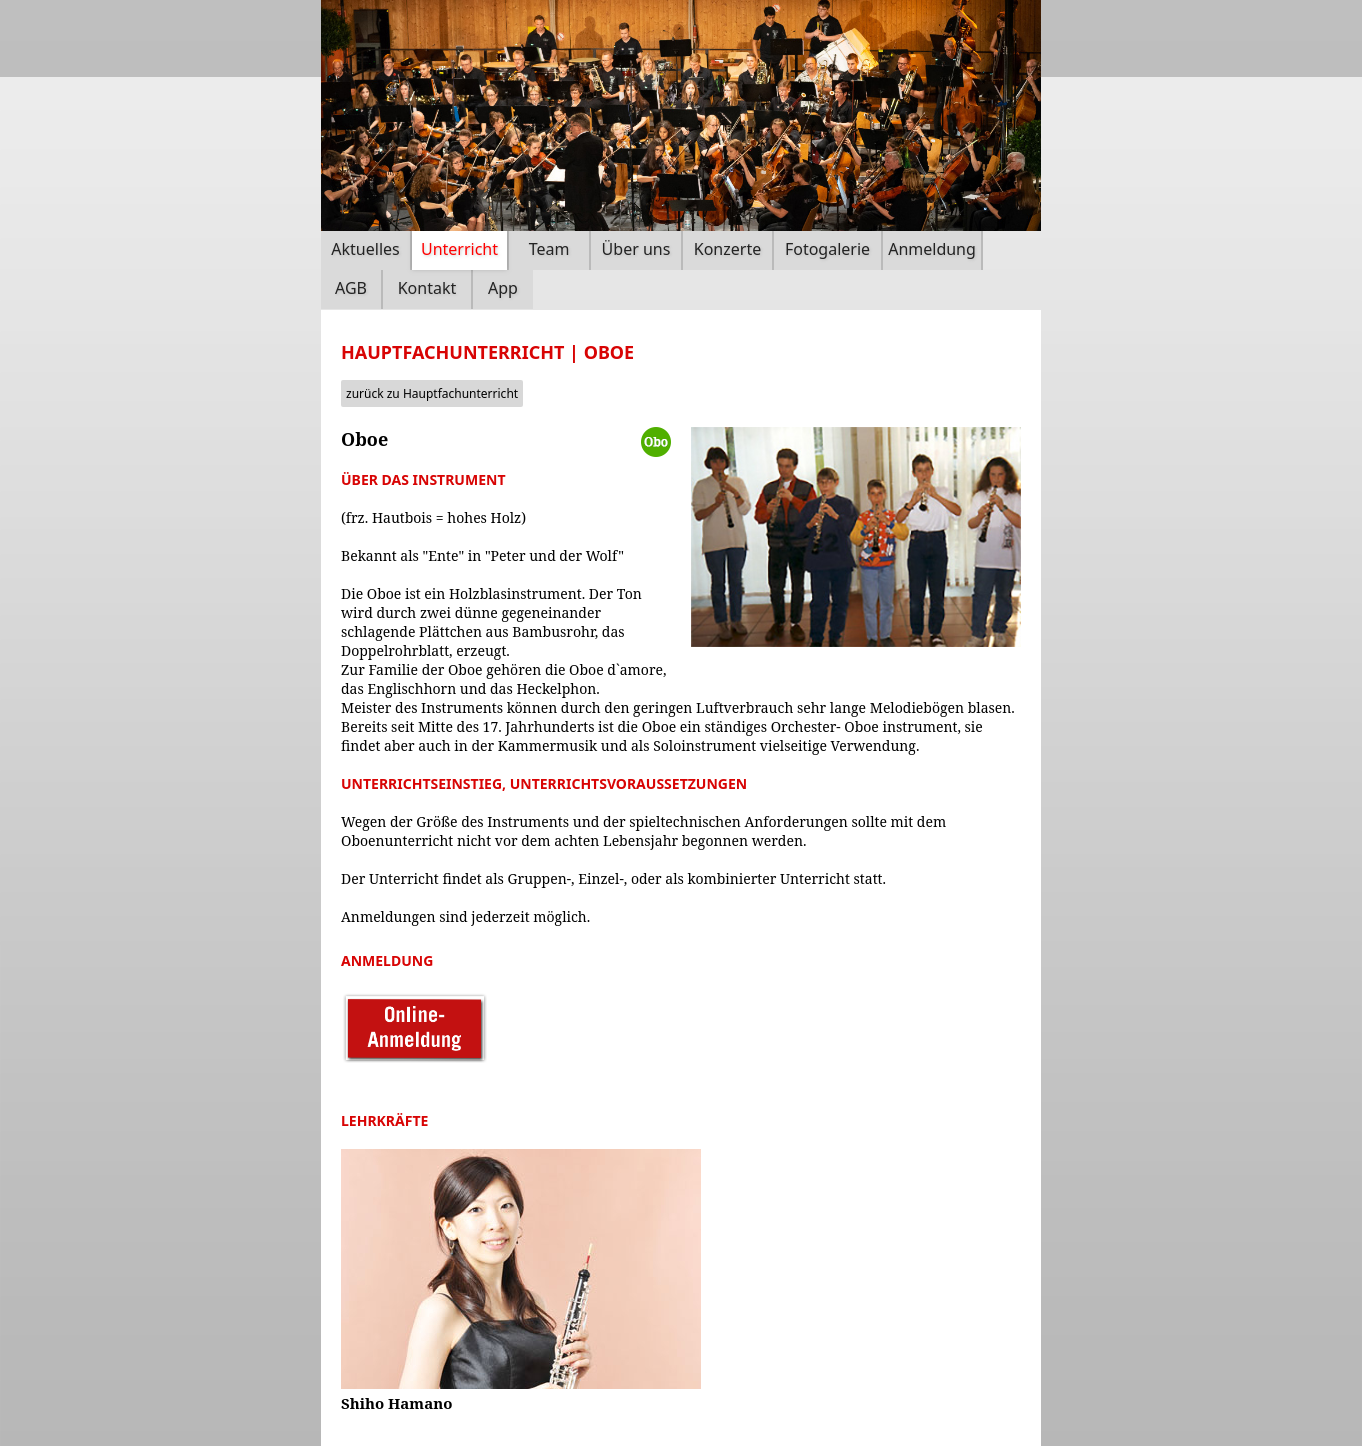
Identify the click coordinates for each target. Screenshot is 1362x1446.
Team (549, 249)
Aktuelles (365, 249)
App (503, 288)
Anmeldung (932, 249)
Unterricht (459, 249)
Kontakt (427, 288)
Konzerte (727, 249)
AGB (351, 288)
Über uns (636, 249)
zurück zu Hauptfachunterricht (432, 393)
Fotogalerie (827, 249)
